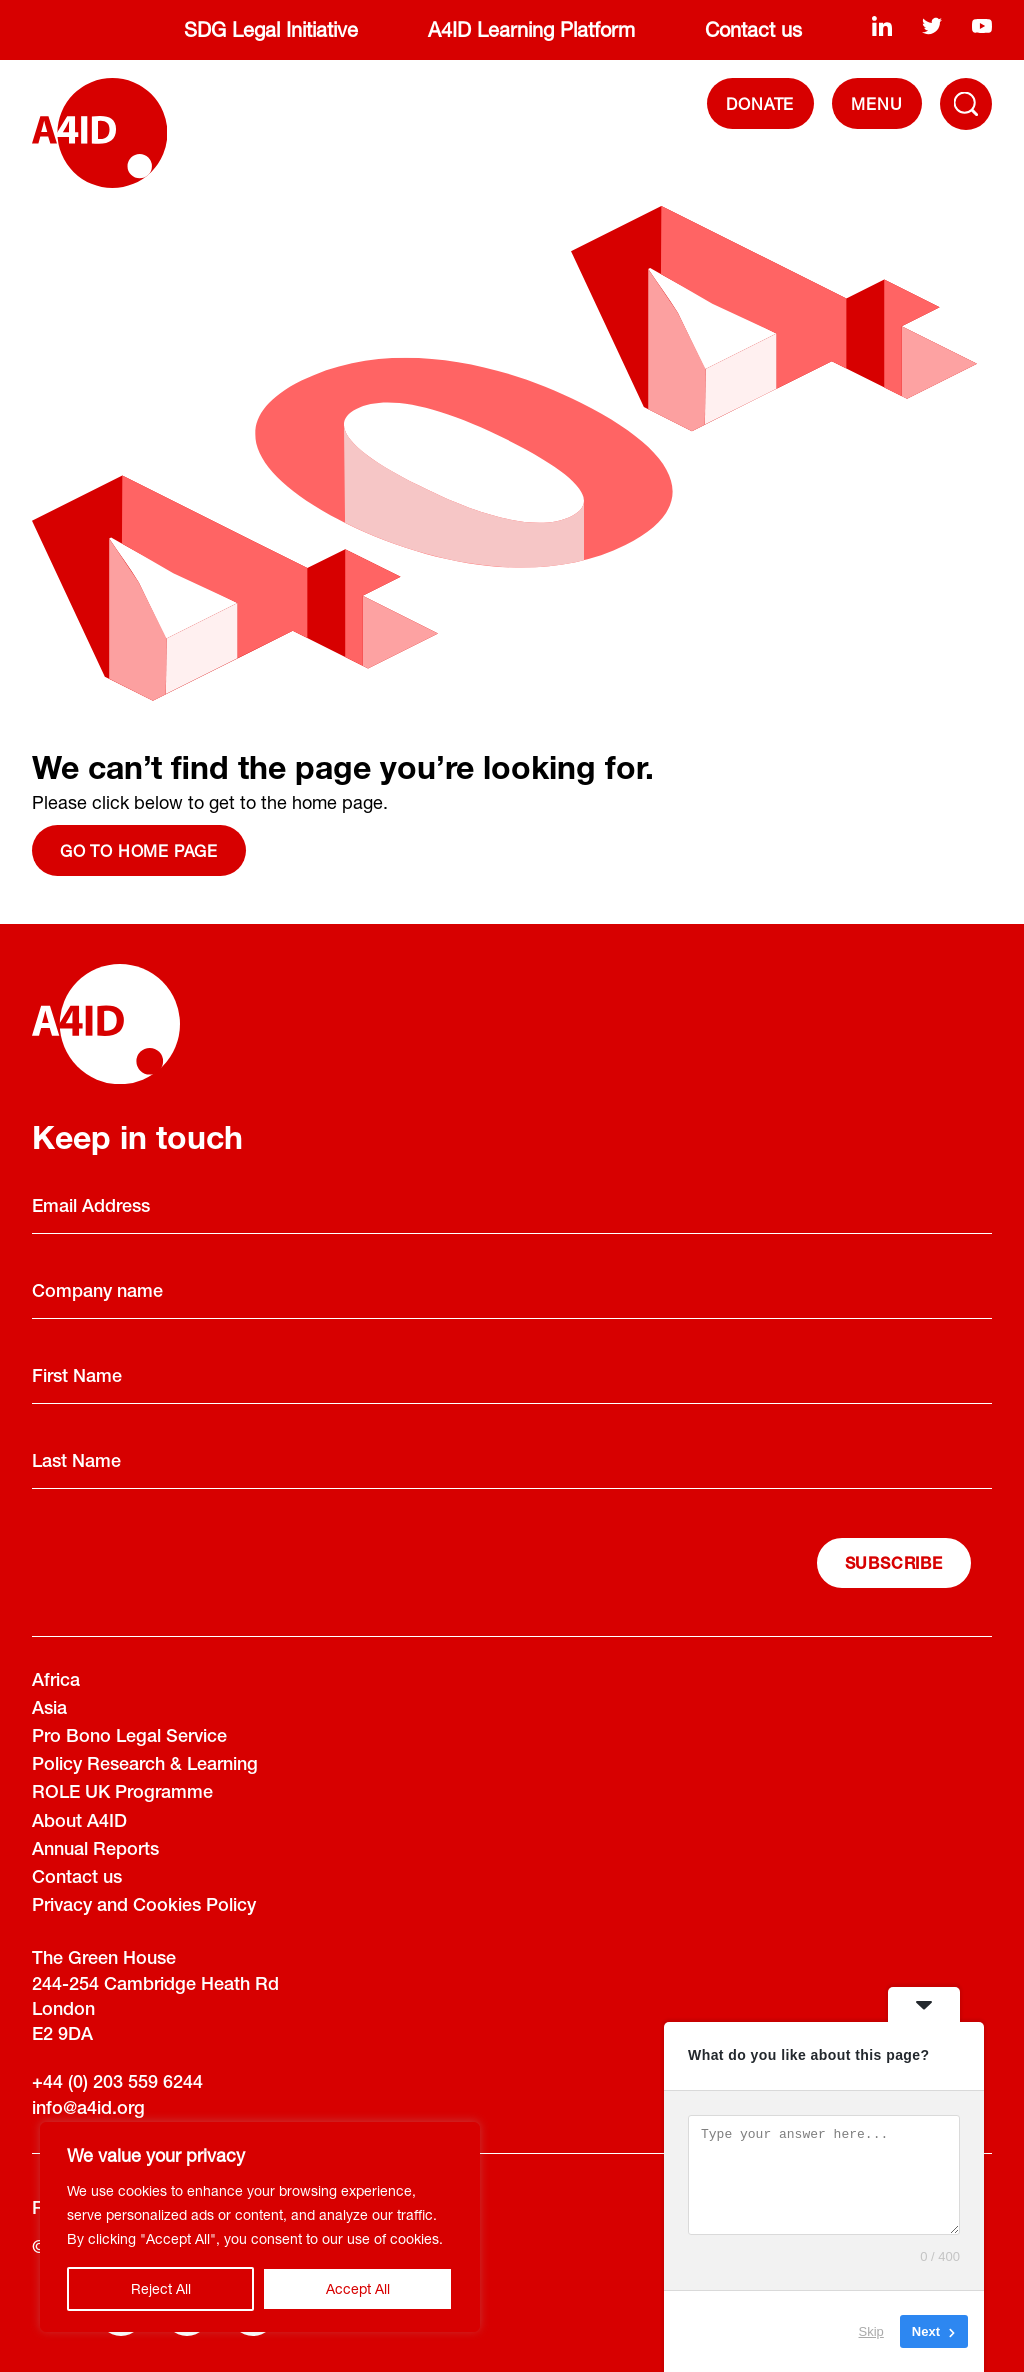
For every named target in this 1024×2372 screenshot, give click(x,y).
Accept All (358, 2288)
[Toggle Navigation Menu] (966, 104)
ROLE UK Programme (122, 1794)
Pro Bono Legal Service (129, 1738)
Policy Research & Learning (145, 1766)
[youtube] (982, 26)
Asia (49, 1710)
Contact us (753, 29)
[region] (260, 2227)
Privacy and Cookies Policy (144, 1907)
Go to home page (139, 850)
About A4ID (79, 1823)
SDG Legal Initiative (271, 29)
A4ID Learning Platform (531, 29)
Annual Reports (95, 1851)
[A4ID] (99, 133)
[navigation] (877, 103)
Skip (871, 2331)
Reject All (161, 2288)
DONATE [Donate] (760, 103)
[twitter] (932, 26)
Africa (56, 1682)
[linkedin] (882, 26)
